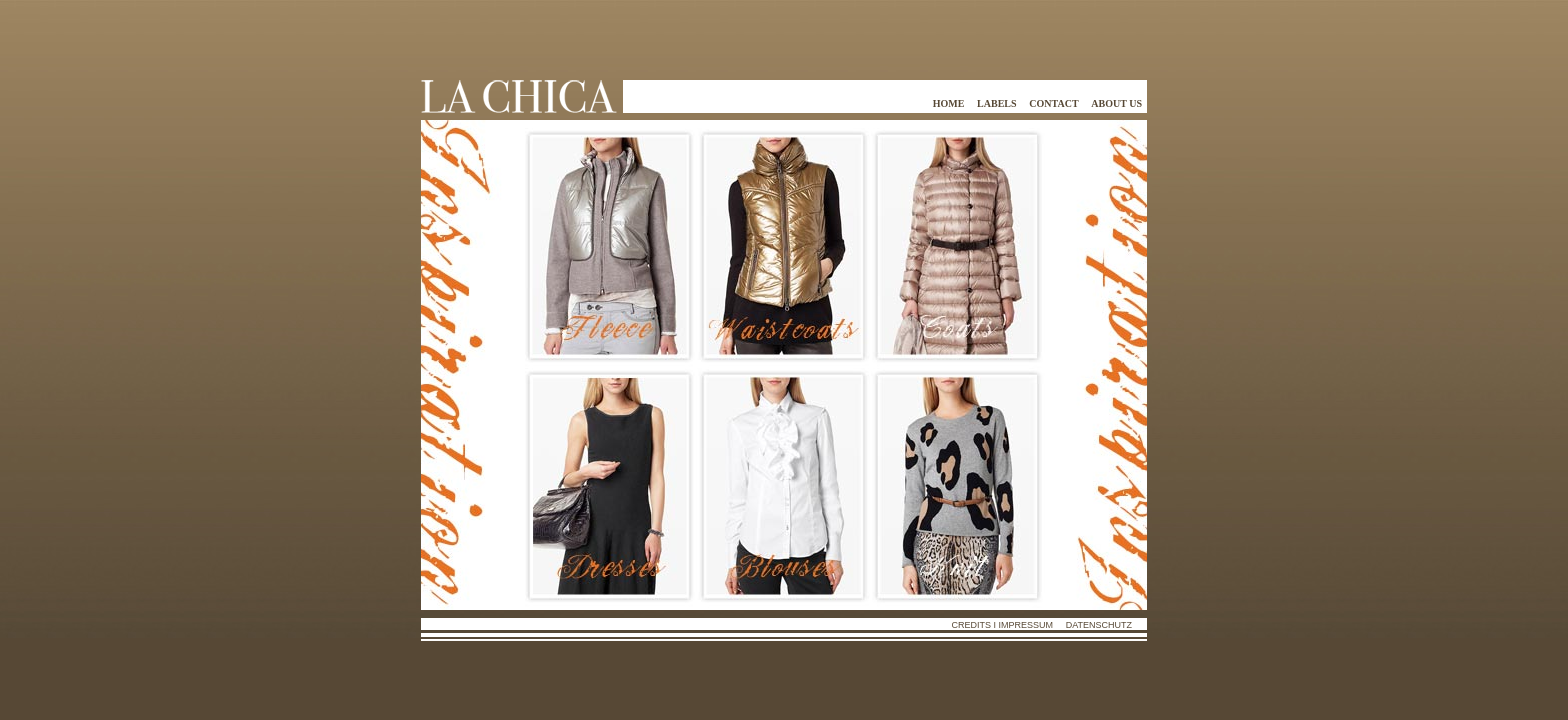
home (949, 103)
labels (996, 103)
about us (1116, 103)
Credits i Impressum (1002, 625)
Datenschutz (1099, 625)
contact (1053, 103)
